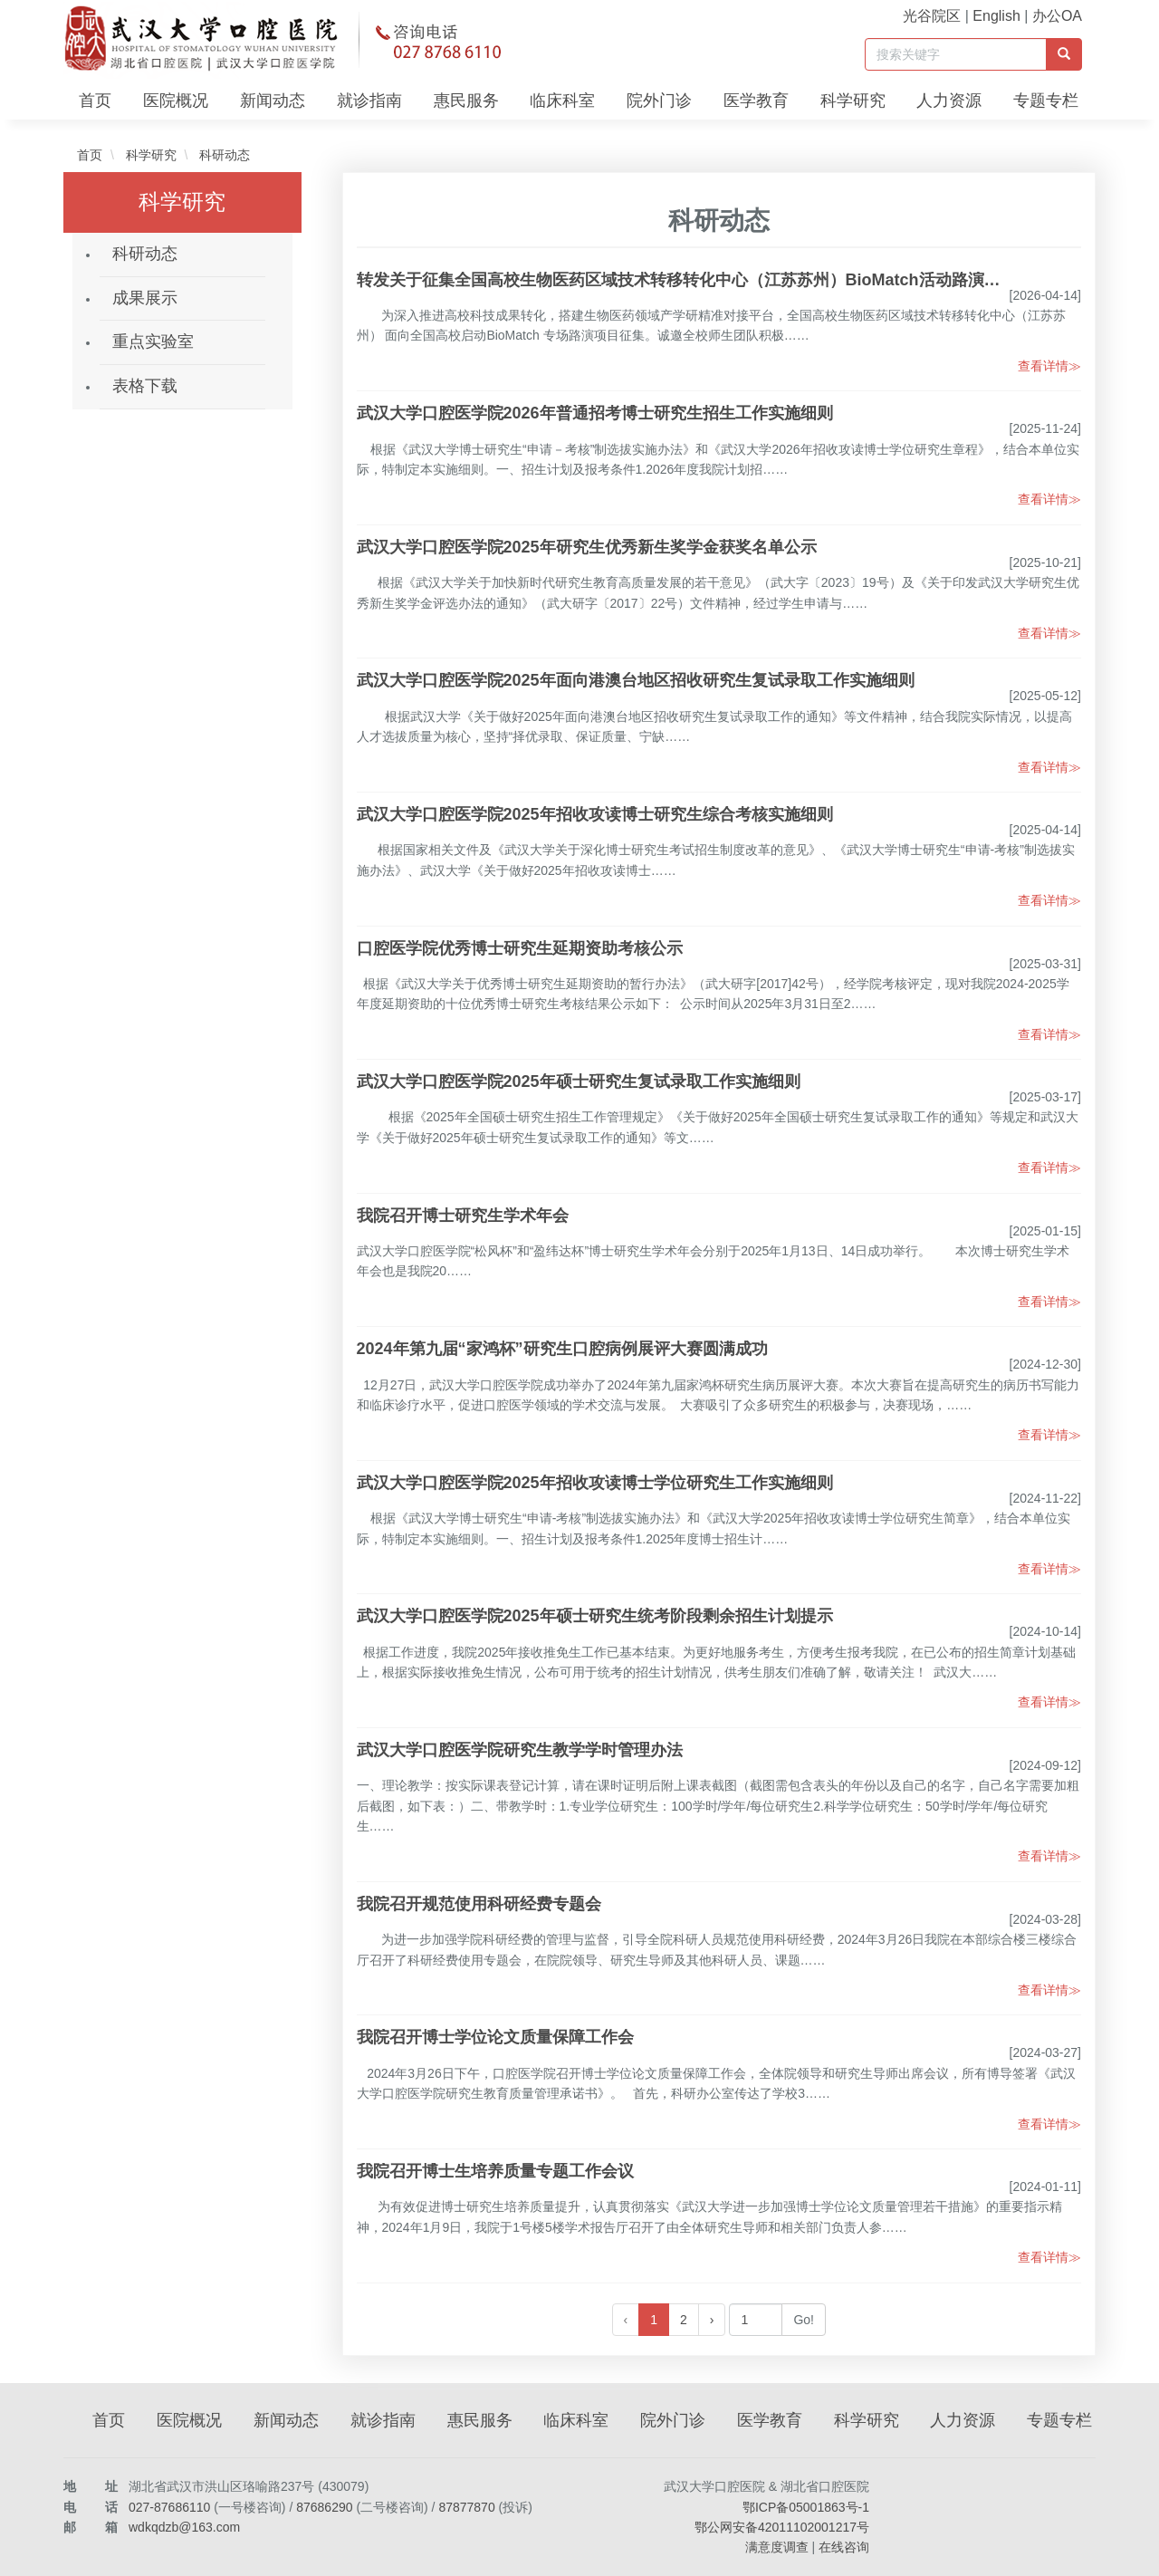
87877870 (466, 2507)
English (996, 16)
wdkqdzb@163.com (184, 2527)
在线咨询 (844, 2547)
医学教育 (756, 100)
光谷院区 (932, 16)
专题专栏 (1045, 100)
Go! (803, 2319)
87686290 (324, 2507)
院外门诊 (659, 100)
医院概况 (175, 100)
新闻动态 (272, 100)
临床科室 (562, 100)
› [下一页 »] (712, 2319)
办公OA (1057, 16)
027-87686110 (169, 2507)
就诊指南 (369, 100)
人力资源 (949, 100)
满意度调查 (777, 2547)
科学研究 (853, 100)
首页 (95, 100)
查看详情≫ (1049, 366)
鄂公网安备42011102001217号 (781, 2527)
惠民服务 (466, 100)
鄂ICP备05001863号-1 (805, 2507)
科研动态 (223, 155)
